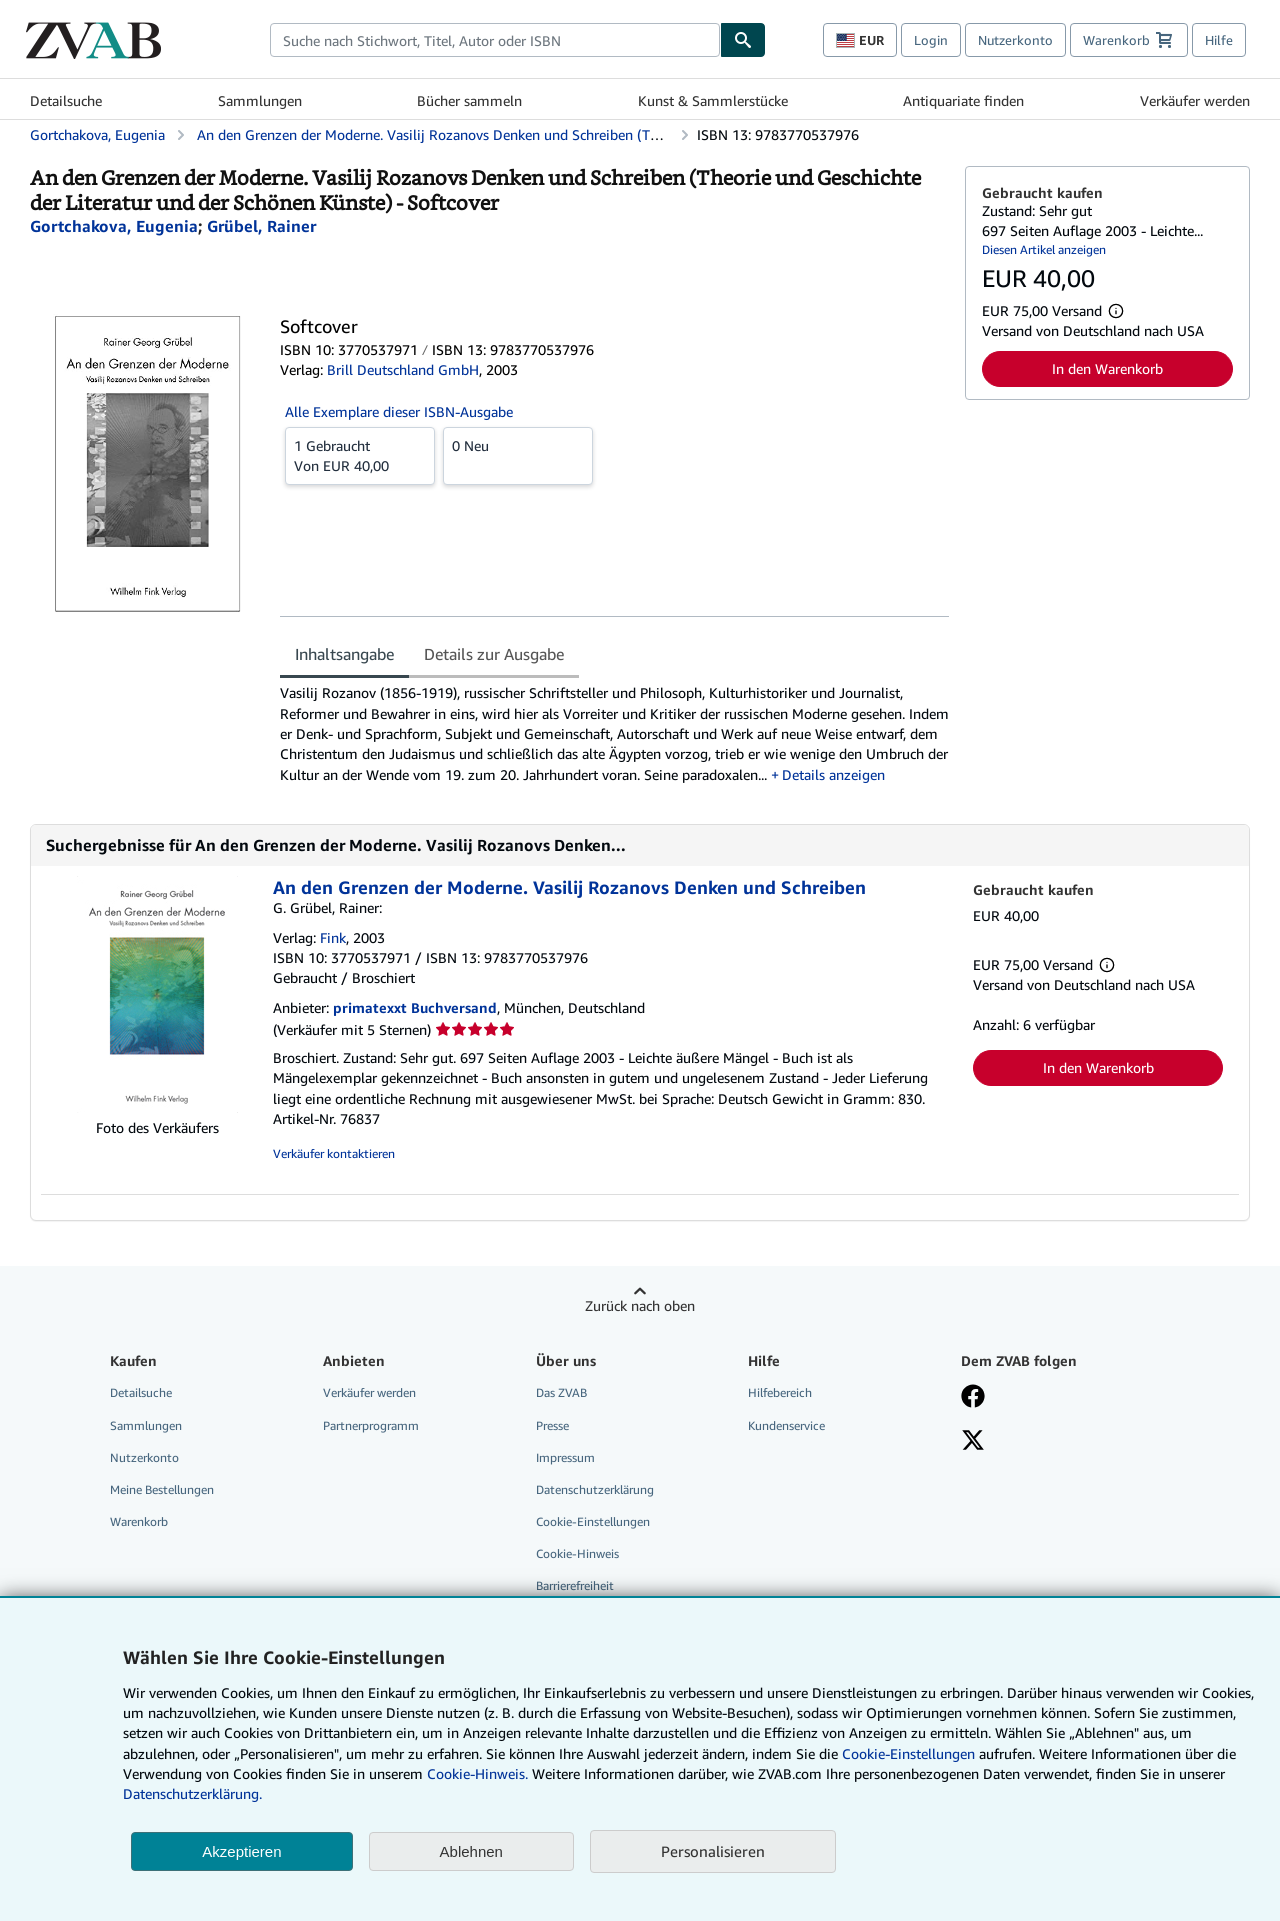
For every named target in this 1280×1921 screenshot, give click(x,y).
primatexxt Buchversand (415, 1007)
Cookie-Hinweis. (477, 1773)
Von (360, 455)
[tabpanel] (614, 733)
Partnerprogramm (371, 1425)
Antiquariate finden (963, 100)
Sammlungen (260, 100)
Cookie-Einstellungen (908, 1753)
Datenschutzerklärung (595, 1489)
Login (931, 40)
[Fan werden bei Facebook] (973, 1398)
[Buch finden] (743, 40)
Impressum (565, 1457)
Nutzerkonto (1015, 40)
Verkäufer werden (1195, 100)
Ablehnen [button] (471, 1851)
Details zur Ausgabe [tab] (494, 654)
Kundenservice (786, 1425)
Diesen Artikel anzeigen (1044, 249)
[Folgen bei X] (973, 1442)
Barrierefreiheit (575, 1585)
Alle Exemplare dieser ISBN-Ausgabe (399, 411)
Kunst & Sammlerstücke (713, 100)
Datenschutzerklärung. (192, 1793)
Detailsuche (66, 100)
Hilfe (1219, 40)
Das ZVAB (561, 1392)
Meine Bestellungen (162, 1489)
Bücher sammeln (469, 100)
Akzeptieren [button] (241, 1851)
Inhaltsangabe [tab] (344, 654)
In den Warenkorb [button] (1107, 368)
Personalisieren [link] (713, 1851)
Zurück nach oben (640, 1305)
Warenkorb (139, 1521)
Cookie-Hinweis (577, 1553)
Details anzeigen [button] (833, 774)
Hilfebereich (780, 1392)
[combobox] (495, 40)
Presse (552, 1425)
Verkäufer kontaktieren (334, 1153)
